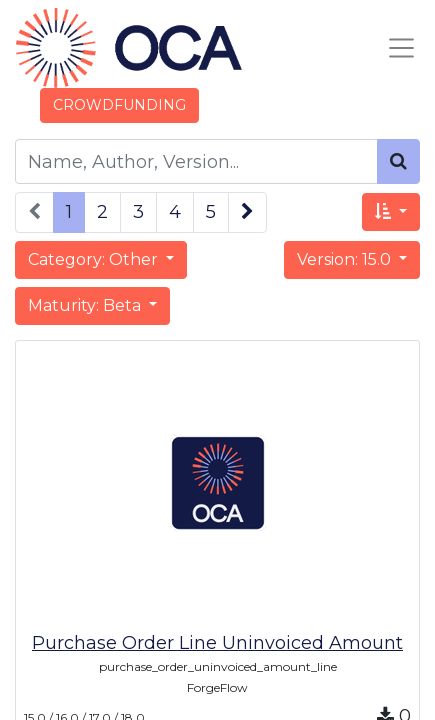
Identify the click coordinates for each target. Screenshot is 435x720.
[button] (391, 212)
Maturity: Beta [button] (86, 305)
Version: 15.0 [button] (346, 259)
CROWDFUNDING (119, 105)
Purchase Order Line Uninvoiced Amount (217, 643)
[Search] (398, 161)
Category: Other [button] (95, 259)
